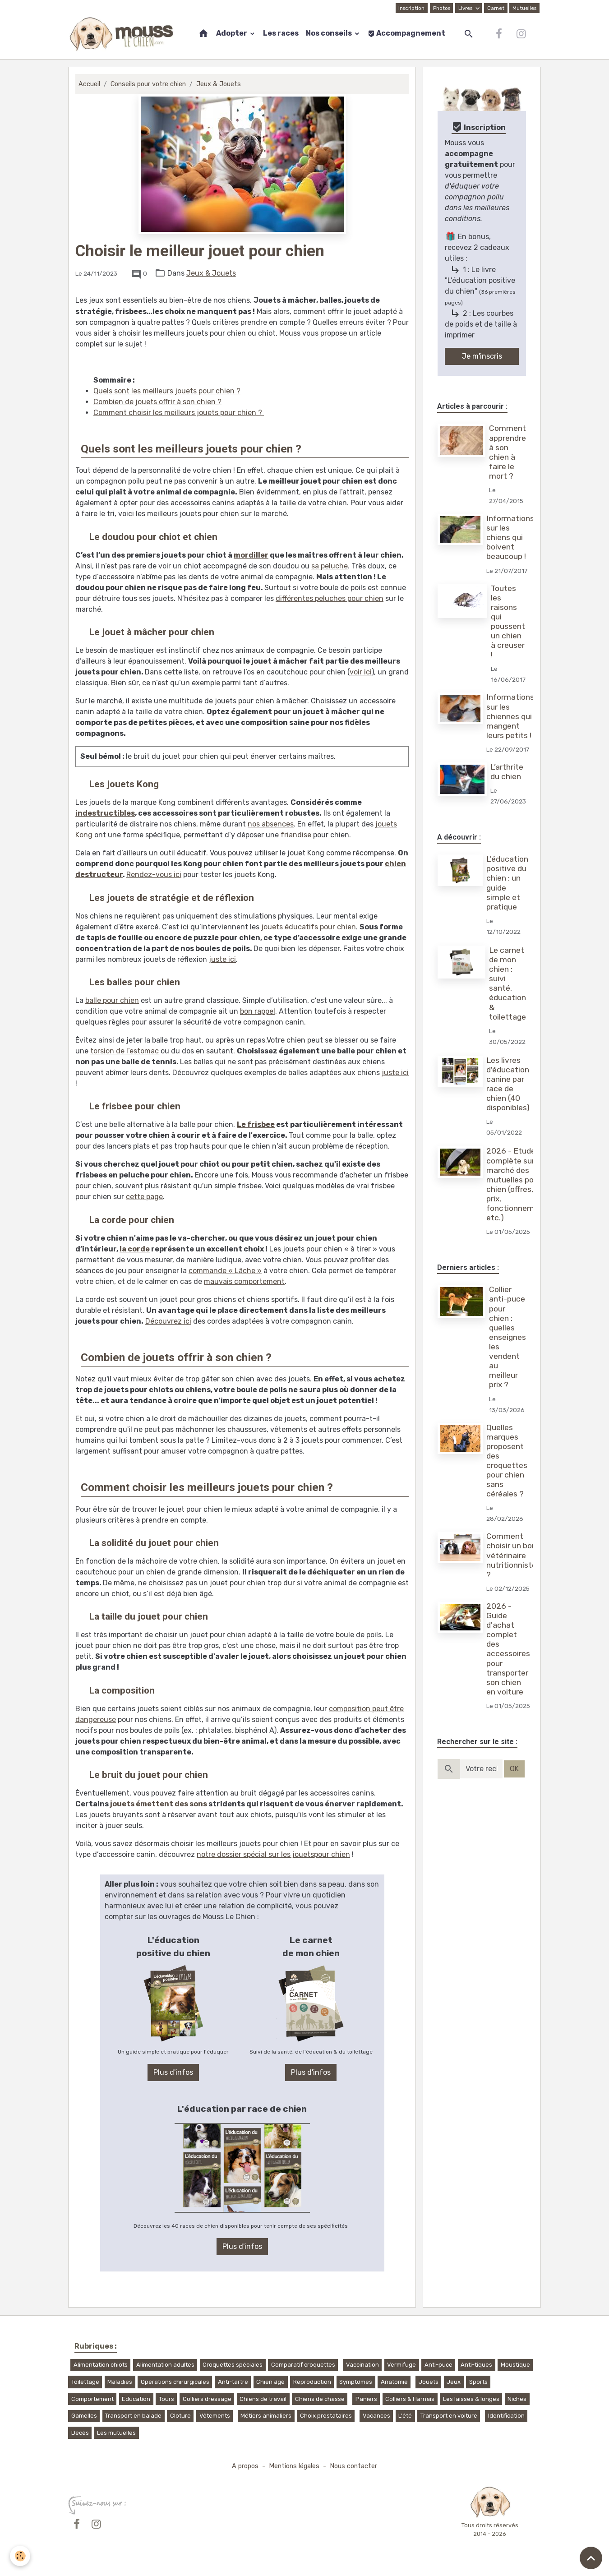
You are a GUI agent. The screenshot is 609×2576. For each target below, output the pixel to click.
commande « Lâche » (225, 1270)
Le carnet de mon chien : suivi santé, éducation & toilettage (507, 983)
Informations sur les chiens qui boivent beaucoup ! (510, 537)
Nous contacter (353, 2466)
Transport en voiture (448, 2415)
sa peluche (329, 566)
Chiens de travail (263, 2399)
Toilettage (85, 2381)
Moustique (515, 2364)
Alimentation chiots (101, 2364)
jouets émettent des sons (158, 1804)
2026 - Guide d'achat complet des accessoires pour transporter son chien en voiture (508, 1649)
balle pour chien (112, 1000)
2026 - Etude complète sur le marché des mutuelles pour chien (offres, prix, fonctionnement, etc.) (517, 1184)
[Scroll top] (591, 2558)
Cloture (180, 2415)
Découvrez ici (168, 1321)
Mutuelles (524, 8)
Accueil (89, 84)
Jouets (428, 2381)
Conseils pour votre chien (148, 84)
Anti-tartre (233, 2381)
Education (136, 2399)
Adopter (232, 33)
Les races (281, 33)
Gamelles (84, 2415)
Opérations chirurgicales (175, 2381)
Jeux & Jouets (218, 84)
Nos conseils (329, 33)
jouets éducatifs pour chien (308, 927)
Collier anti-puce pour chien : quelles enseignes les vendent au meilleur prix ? (507, 1337)
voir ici (361, 672)
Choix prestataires (326, 2415)
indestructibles (105, 813)
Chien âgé (270, 2381)
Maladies (119, 2381)
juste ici (222, 959)
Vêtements (214, 2415)
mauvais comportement (244, 1281)
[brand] (123, 34)
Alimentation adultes (165, 2364)
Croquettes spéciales (233, 2364)
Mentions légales (294, 2466)
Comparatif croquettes (303, 2364)
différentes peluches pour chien (329, 598)
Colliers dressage (207, 2399)
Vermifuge (401, 2364)
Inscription (411, 8)
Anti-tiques (476, 2364)
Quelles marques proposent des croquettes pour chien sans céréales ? (506, 1461)
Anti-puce (438, 2364)
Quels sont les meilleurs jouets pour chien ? (166, 391)
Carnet (495, 8)
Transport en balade (133, 2415)
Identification (506, 2415)
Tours (166, 2399)
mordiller (251, 555)
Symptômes (355, 2381)
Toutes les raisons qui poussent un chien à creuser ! (508, 622)
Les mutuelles (116, 2432)
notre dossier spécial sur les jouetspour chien (273, 1854)
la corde (135, 1249)
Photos (441, 8)
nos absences (271, 824)
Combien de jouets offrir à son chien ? (157, 401)
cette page (144, 1196)
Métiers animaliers (265, 2415)
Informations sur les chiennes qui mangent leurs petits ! (510, 715)
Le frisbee (256, 1124)
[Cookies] (20, 2556)
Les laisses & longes (471, 2399)
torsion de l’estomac (124, 1051)
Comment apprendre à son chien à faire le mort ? (507, 452)
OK (514, 1768)
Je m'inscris (482, 356)
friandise (296, 835)
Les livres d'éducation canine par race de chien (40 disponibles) (508, 1084)
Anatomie (394, 2381)
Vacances (376, 2415)
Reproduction (312, 2381)
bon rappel (257, 1011)
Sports (478, 2381)
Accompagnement (406, 33)
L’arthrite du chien (506, 771)
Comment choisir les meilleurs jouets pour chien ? (178, 412)
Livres (466, 8)
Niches (517, 2399)
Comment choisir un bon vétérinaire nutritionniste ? (511, 1555)
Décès (80, 2432)
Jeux (454, 2381)
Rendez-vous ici (153, 874)
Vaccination (362, 2364)
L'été (405, 2415)
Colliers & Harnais (409, 2399)
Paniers (366, 2399)
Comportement (92, 2399)
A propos (245, 2466)
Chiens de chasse (320, 2399)
